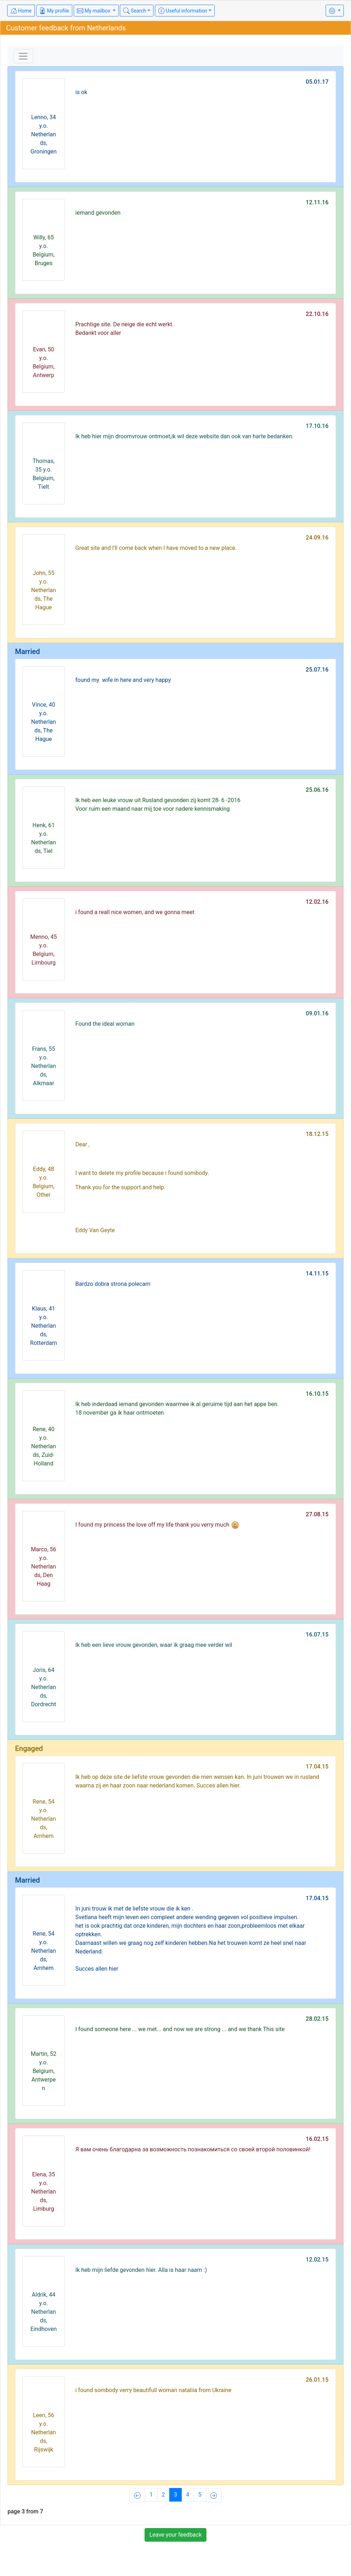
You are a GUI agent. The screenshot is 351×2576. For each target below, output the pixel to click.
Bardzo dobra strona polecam (113, 1283)
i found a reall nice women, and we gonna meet (135, 912)
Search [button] (134, 11)
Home (20, 11)
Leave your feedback (175, 2534)
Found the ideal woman (105, 1023)
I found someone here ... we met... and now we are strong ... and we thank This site (180, 2029)
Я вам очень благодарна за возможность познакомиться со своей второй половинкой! (193, 2149)
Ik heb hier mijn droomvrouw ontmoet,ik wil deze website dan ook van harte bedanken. (184, 436)
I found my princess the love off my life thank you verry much (157, 1525)
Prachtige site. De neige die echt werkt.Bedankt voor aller (124, 328)
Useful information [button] (182, 11)
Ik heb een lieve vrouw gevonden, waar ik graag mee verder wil (153, 1644)
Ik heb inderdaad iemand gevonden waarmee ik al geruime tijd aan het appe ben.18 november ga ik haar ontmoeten (177, 1408)
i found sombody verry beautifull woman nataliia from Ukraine (153, 2390)
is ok (81, 92)
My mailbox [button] (94, 11)
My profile (54, 11)
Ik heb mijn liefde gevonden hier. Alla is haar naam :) (141, 2270)
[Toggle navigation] (23, 56)
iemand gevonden (98, 212)
